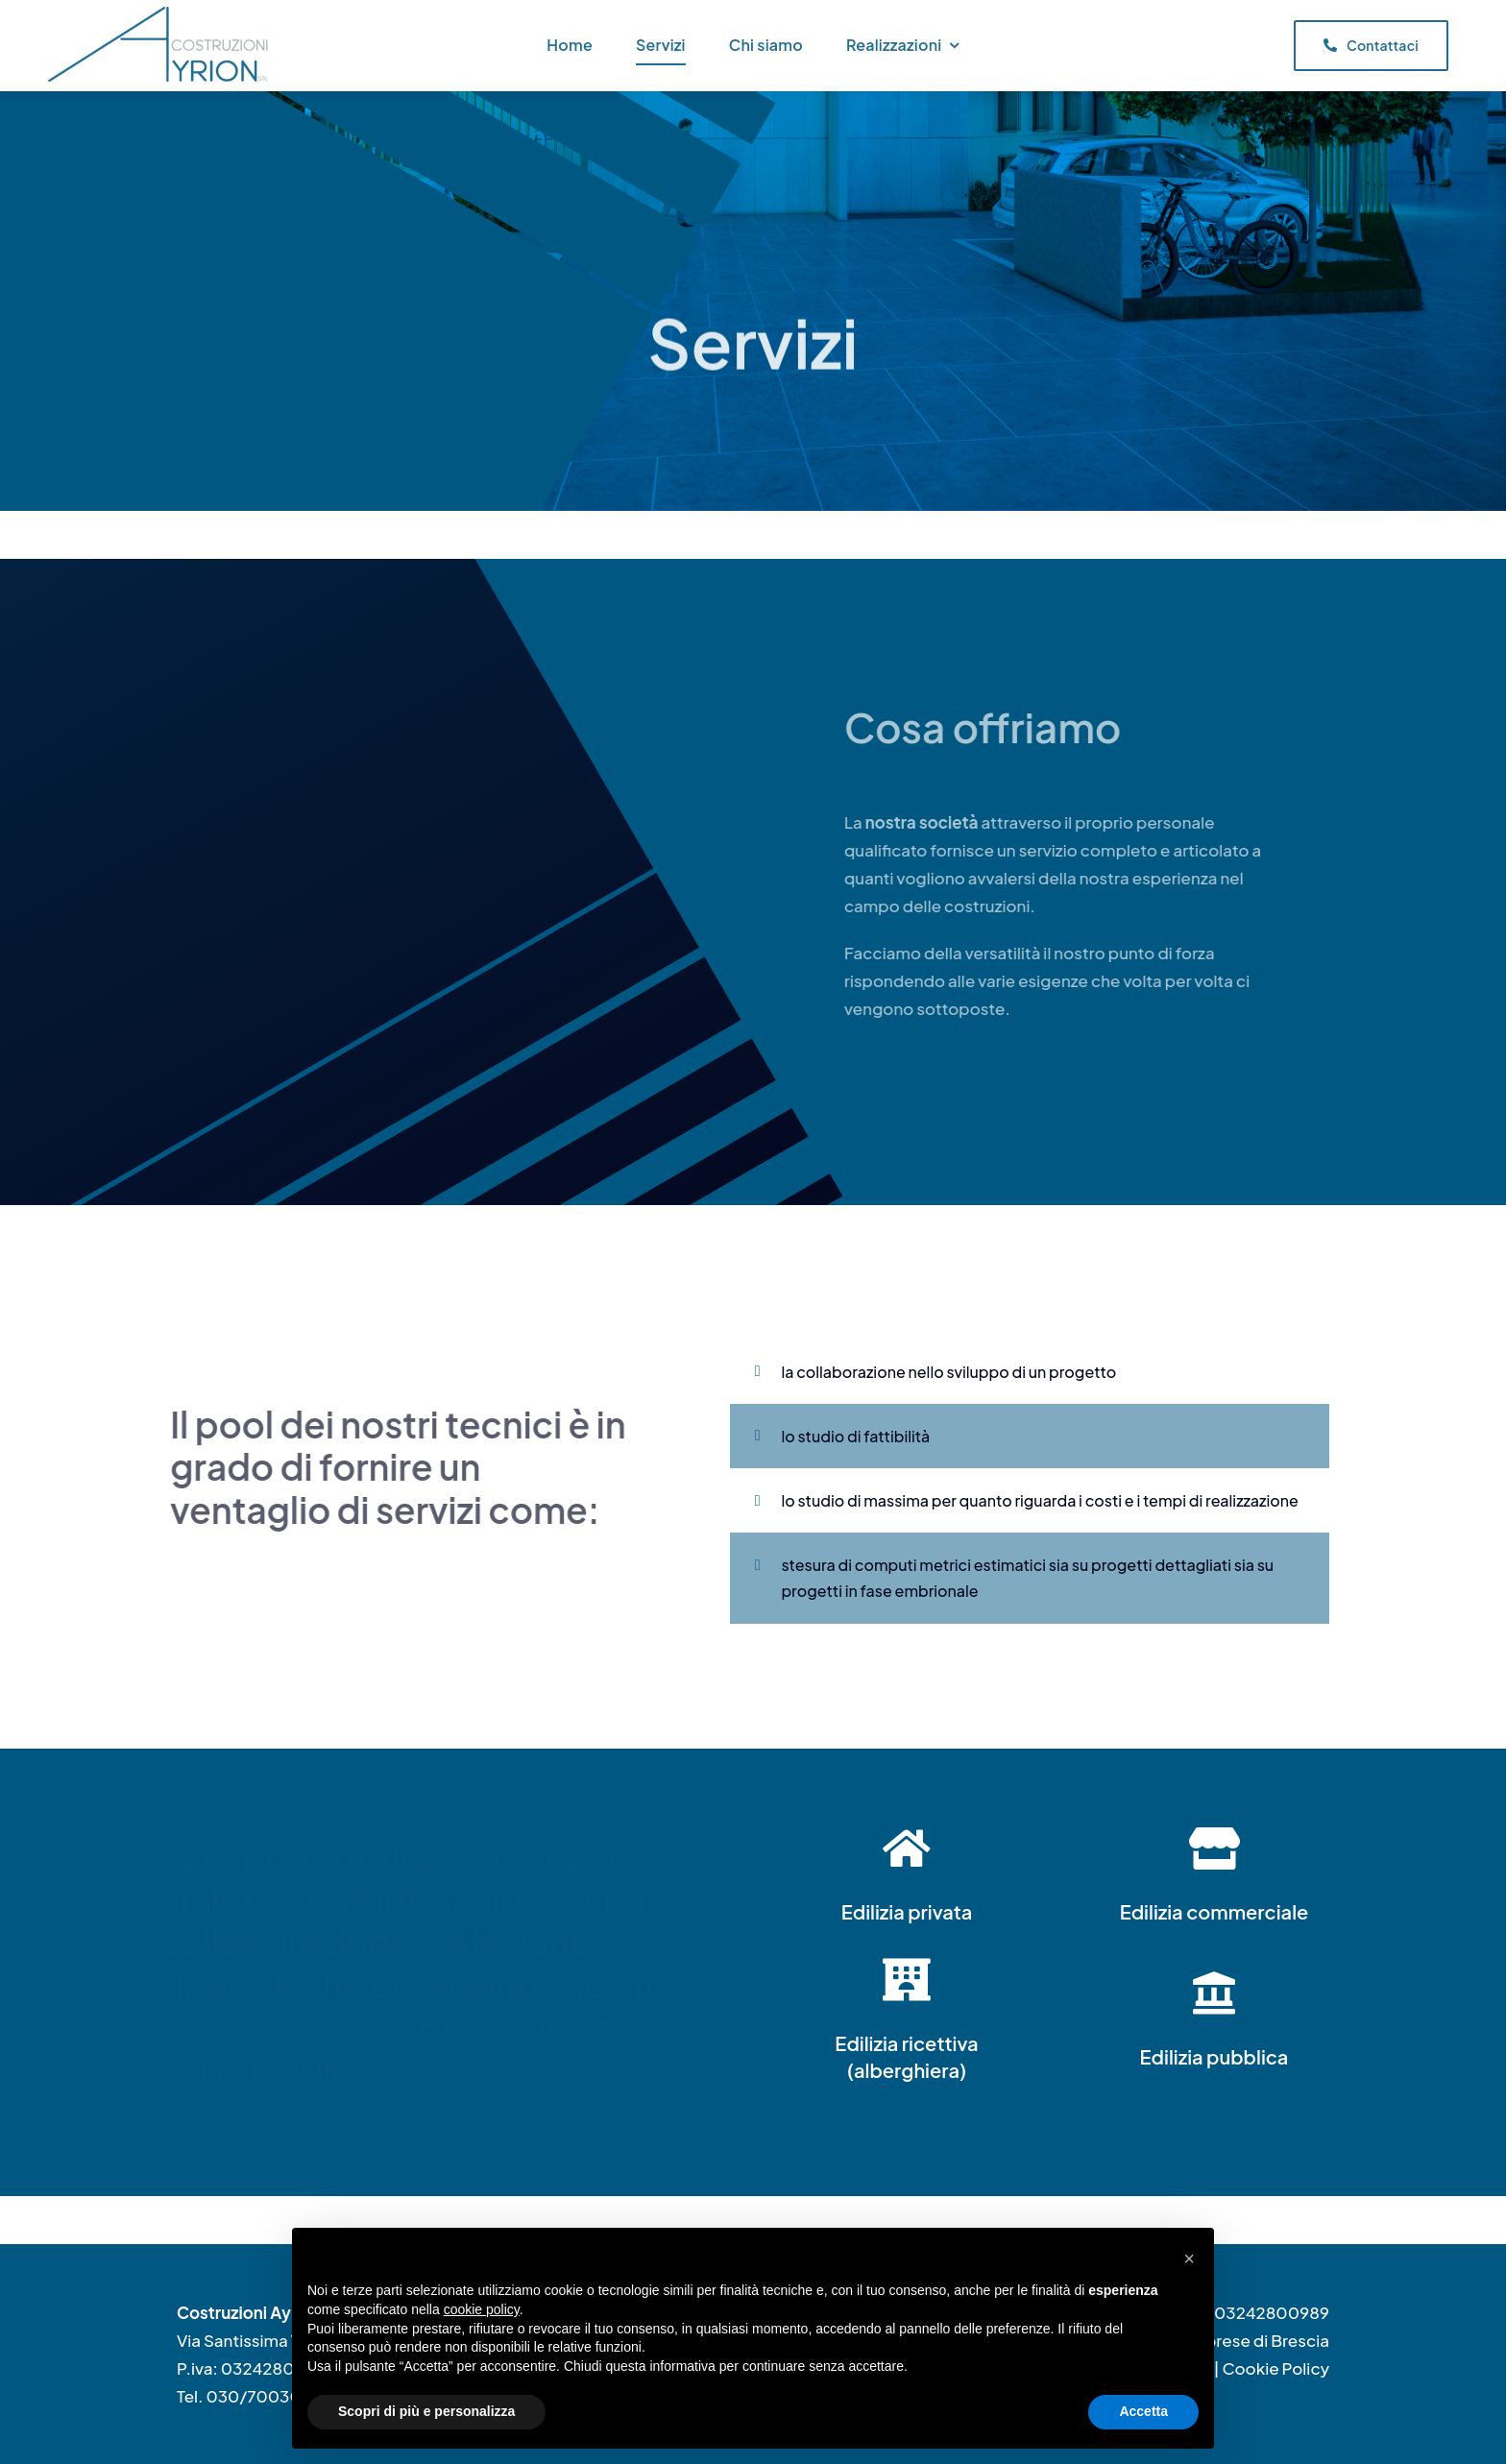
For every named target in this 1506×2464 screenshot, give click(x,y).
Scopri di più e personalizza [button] (426, 2411)
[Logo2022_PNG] (161, 14)
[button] (1189, 2258)
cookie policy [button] (482, 2309)
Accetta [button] (1143, 2411)
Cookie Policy (1275, 2368)
